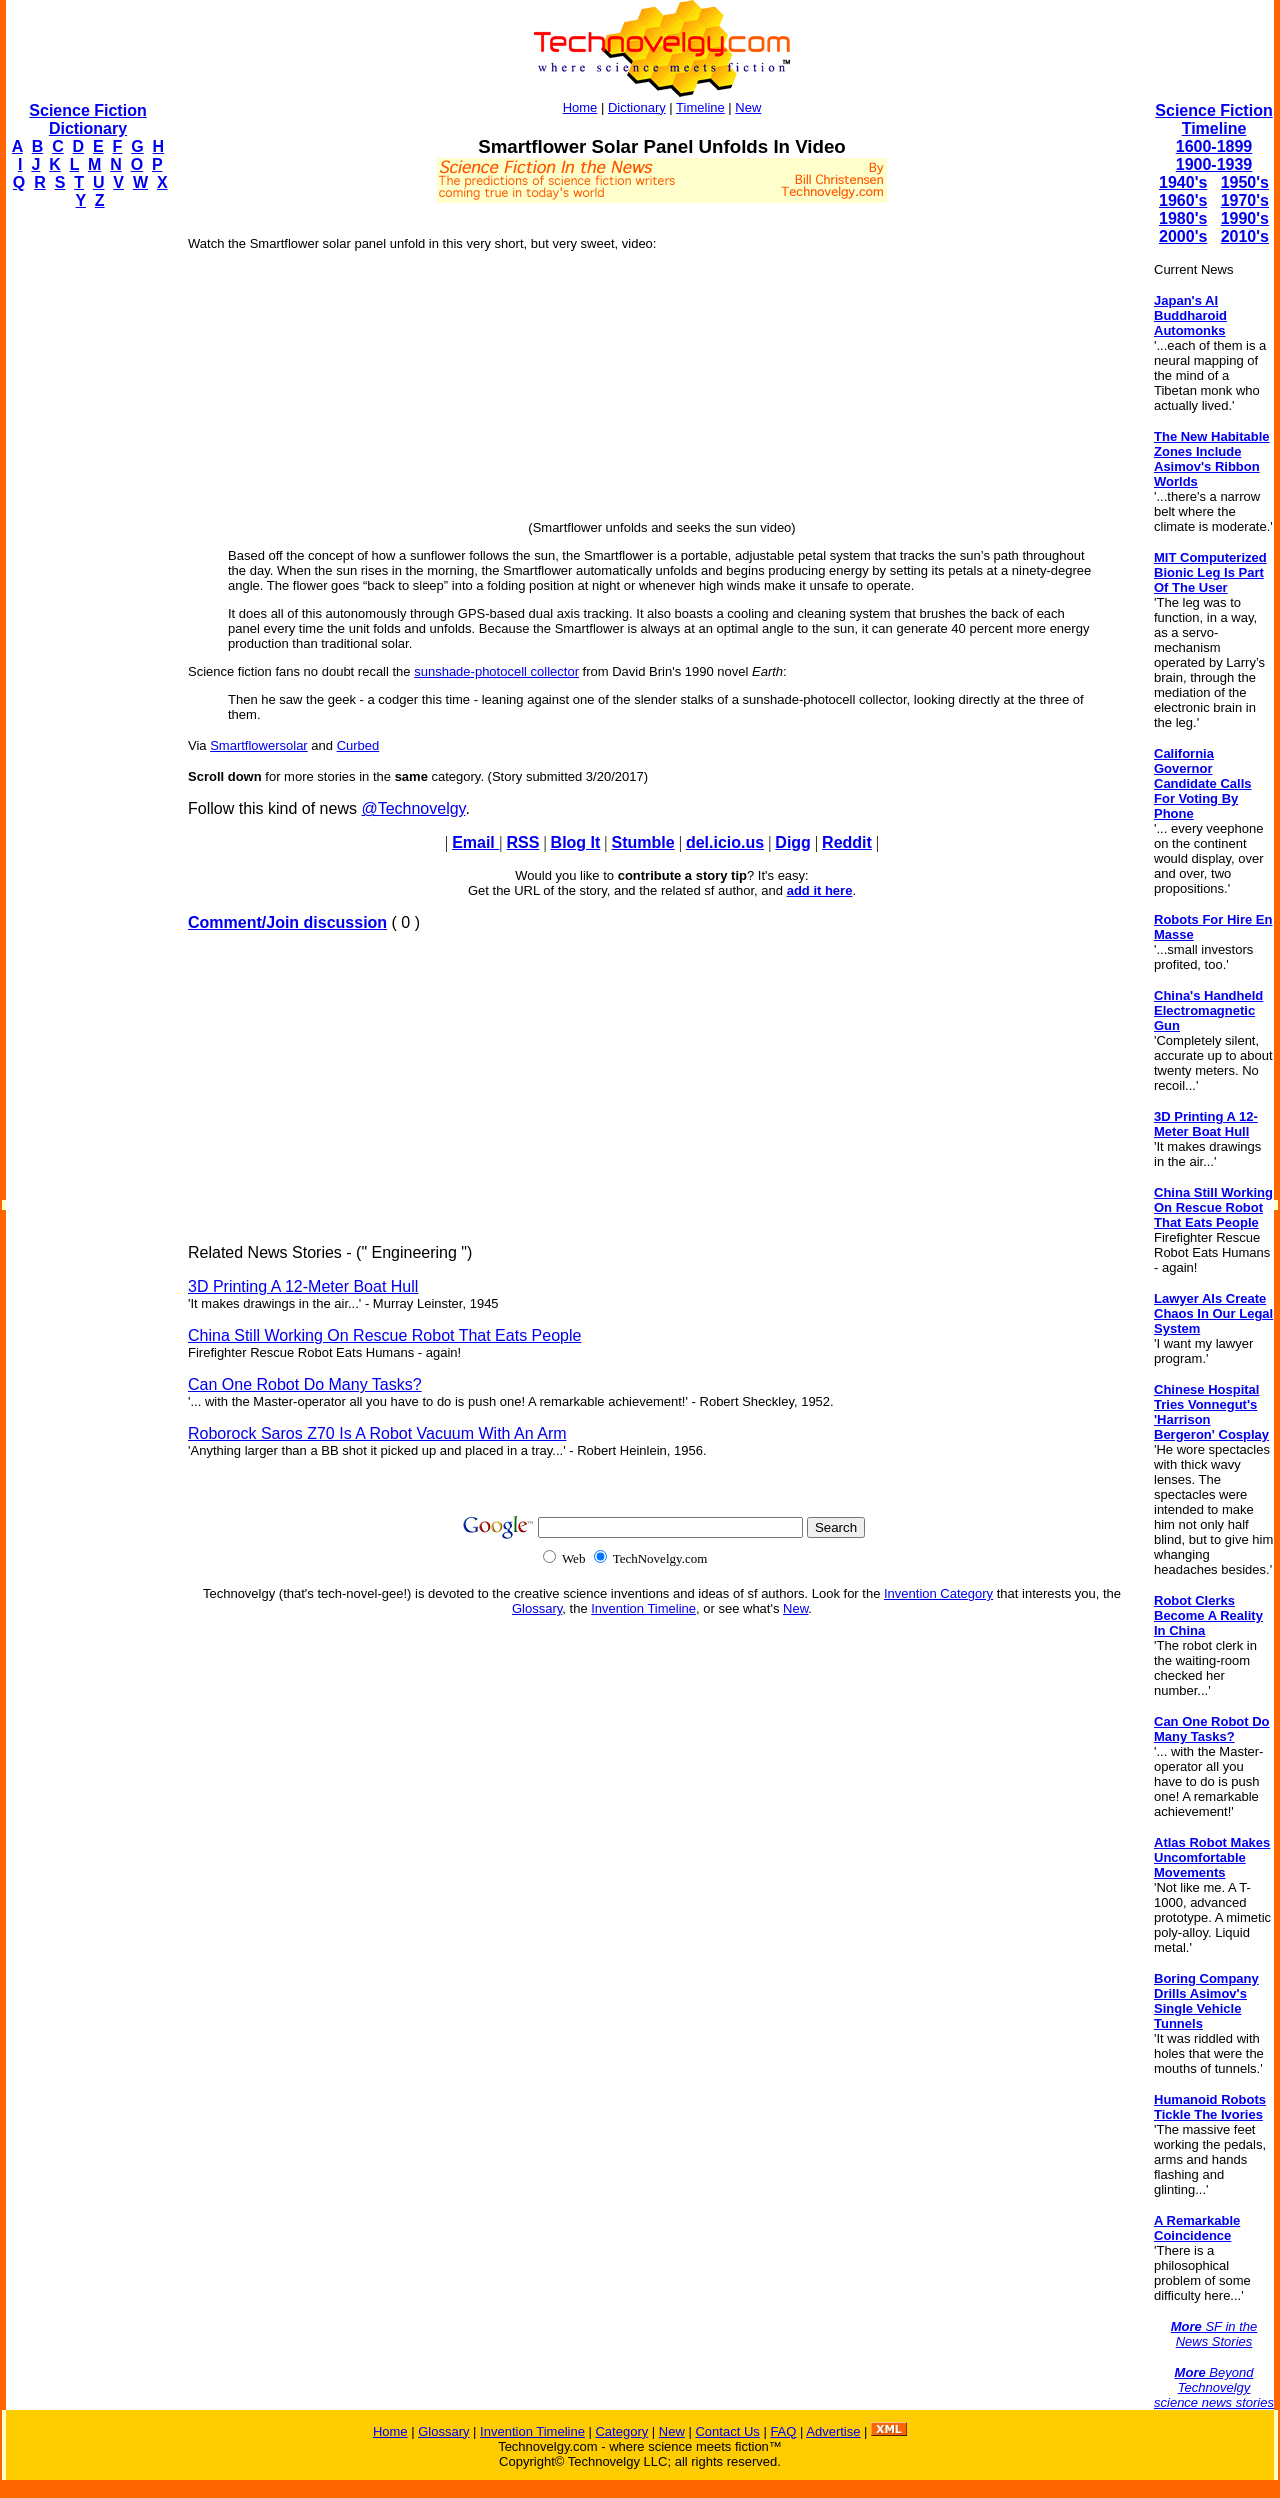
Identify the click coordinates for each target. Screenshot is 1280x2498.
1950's (1245, 182)
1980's (1183, 218)
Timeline (700, 107)
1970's (1245, 200)
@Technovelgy (413, 808)
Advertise (833, 2431)
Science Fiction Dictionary (87, 119)
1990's (1245, 218)
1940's (1183, 182)
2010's (1245, 236)
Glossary (537, 1608)
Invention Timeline (643, 1608)
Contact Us (727, 2431)
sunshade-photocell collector (496, 671)
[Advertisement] (86, 526)
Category (621, 2431)
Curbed (358, 745)
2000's (1183, 236)
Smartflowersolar (259, 745)
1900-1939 (1214, 164)
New (748, 107)
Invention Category (938, 1593)
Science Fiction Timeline (1213, 119)
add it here (820, 890)
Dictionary (637, 107)
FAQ (783, 2431)
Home (580, 107)
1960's (1183, 200)
